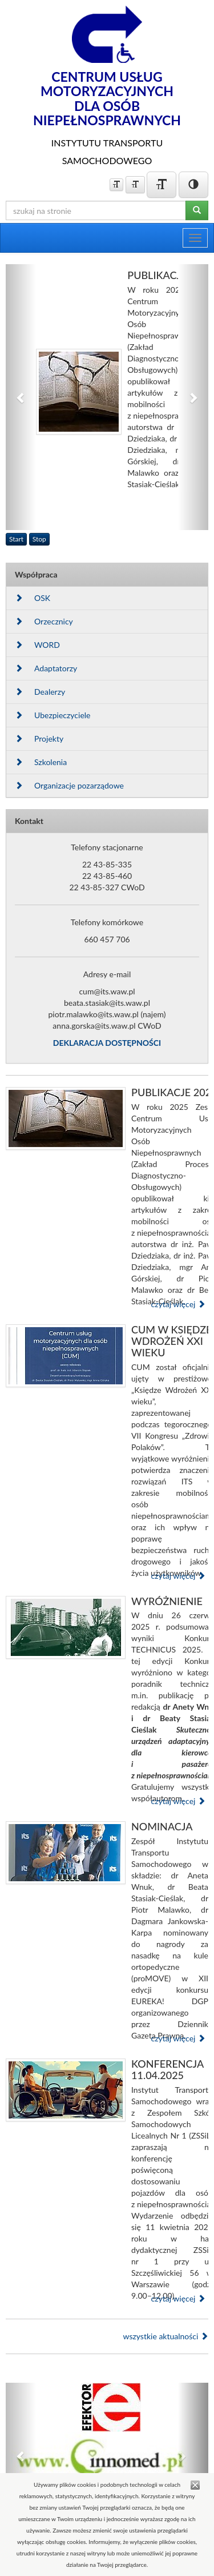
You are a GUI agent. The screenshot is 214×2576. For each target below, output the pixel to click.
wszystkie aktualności (165, 2336)
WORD (37, 645)
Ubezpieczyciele (52, 715)
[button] (21, 397)
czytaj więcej (178, 1304)
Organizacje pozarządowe (69, 785)
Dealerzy (40, 691)
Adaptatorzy (46, 668)
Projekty (39, 738)
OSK (32, 598)
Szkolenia (41, 762)
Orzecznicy (44, 621)
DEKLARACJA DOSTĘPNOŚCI (107, 1043)
